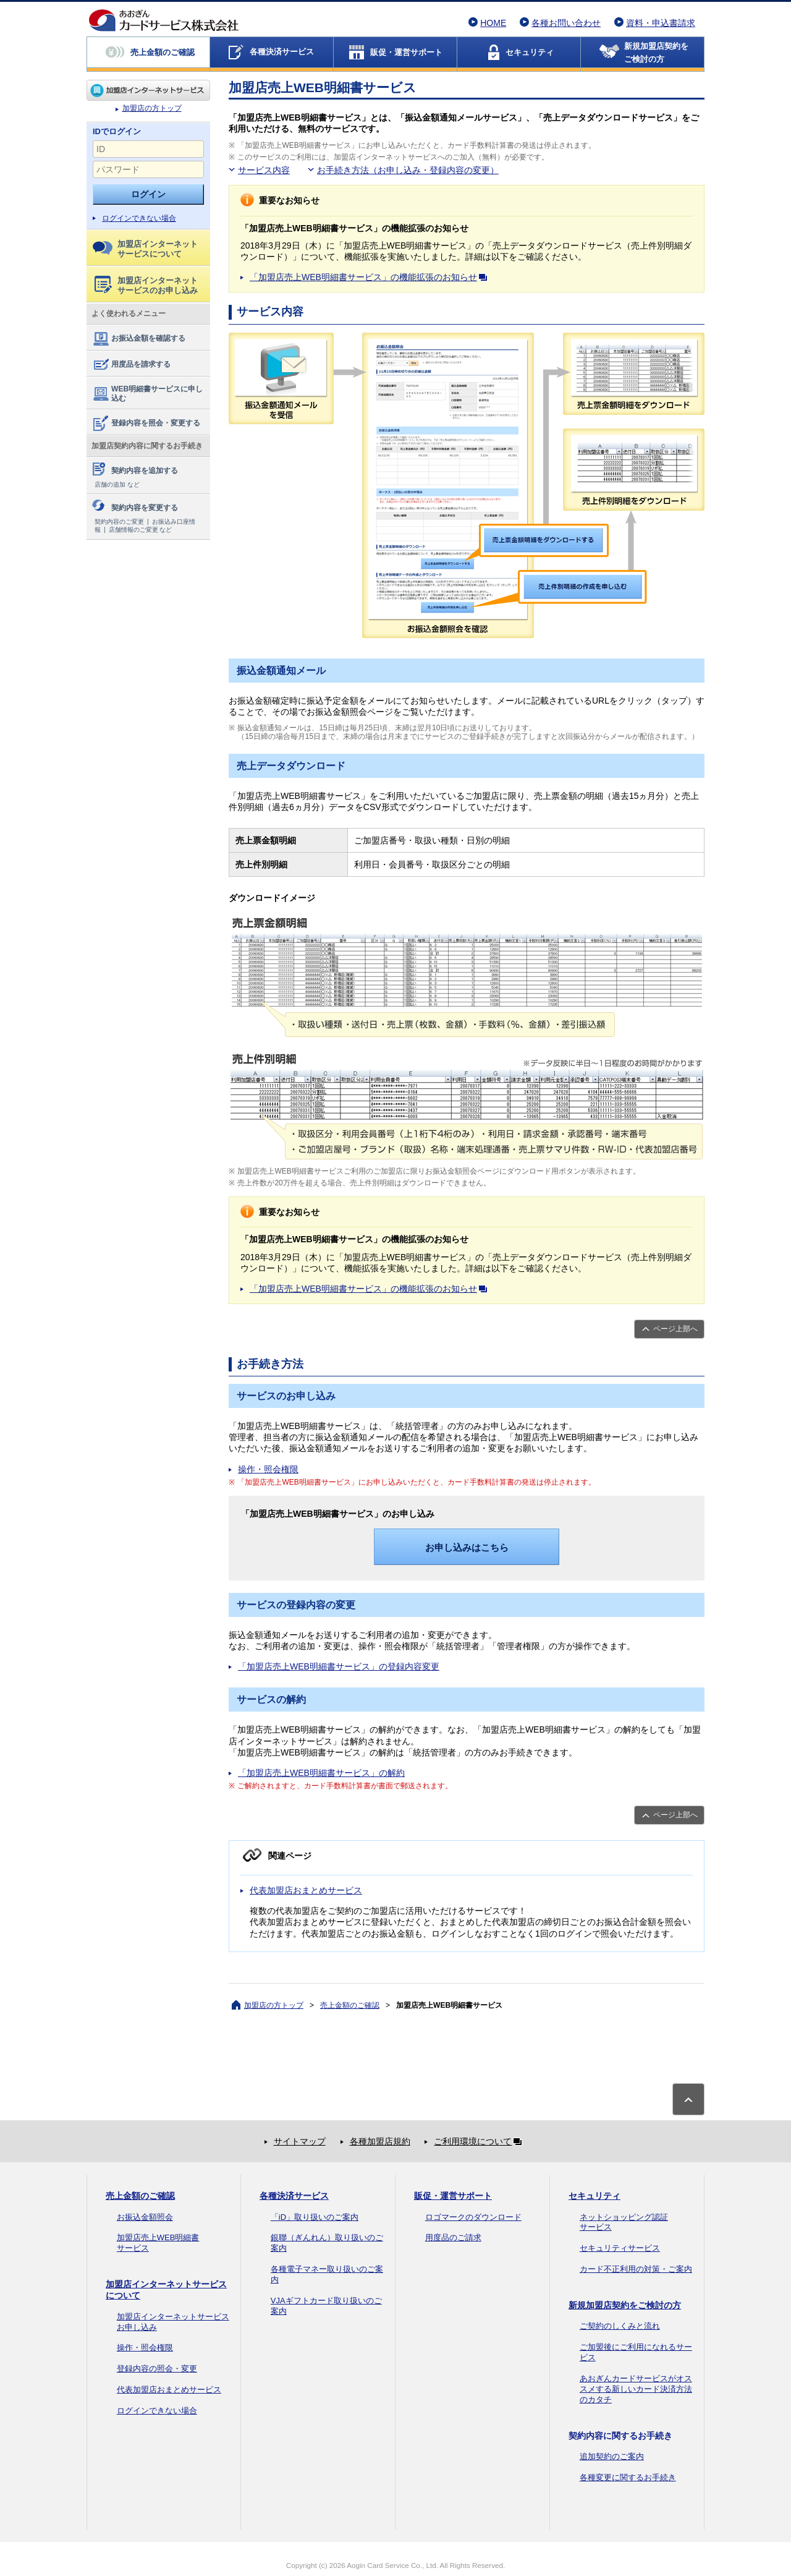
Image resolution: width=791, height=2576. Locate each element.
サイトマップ (300, 2141)
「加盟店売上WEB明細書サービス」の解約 (321, 1773)
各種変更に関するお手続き (628, 2477)
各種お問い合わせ (566, 23)
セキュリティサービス (620, 2248)
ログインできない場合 (139, 218)
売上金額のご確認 (349, 2005)
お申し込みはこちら (467, 1547)
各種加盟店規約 (380, 2141)
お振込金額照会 (145, 2217)
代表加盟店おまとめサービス (306, 1890)
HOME (493, 23)
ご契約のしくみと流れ (620, 2326)
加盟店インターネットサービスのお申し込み (146, 285)
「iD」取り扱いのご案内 (314, 2217)
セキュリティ (594, 2196)
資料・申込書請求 (660, 23)
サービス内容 (264, 170)
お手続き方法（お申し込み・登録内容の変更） (408, 170)
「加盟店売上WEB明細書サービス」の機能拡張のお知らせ (371, 277)
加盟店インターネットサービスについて (145, 248)
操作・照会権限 (268, 1469)
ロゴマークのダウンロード (473, 2217)
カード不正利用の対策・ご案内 (636, 2269)
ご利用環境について (480, 2141)
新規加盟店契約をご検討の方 (625, 2305)
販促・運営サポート (453, 2196)
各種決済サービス (294, 2196)
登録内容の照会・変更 (157, 2368)
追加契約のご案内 (612, 2456)
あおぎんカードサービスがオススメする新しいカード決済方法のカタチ (636, 2389)
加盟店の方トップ (148, 90)
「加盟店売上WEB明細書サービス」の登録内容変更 (338, 1666)
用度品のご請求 (453, 2237)
